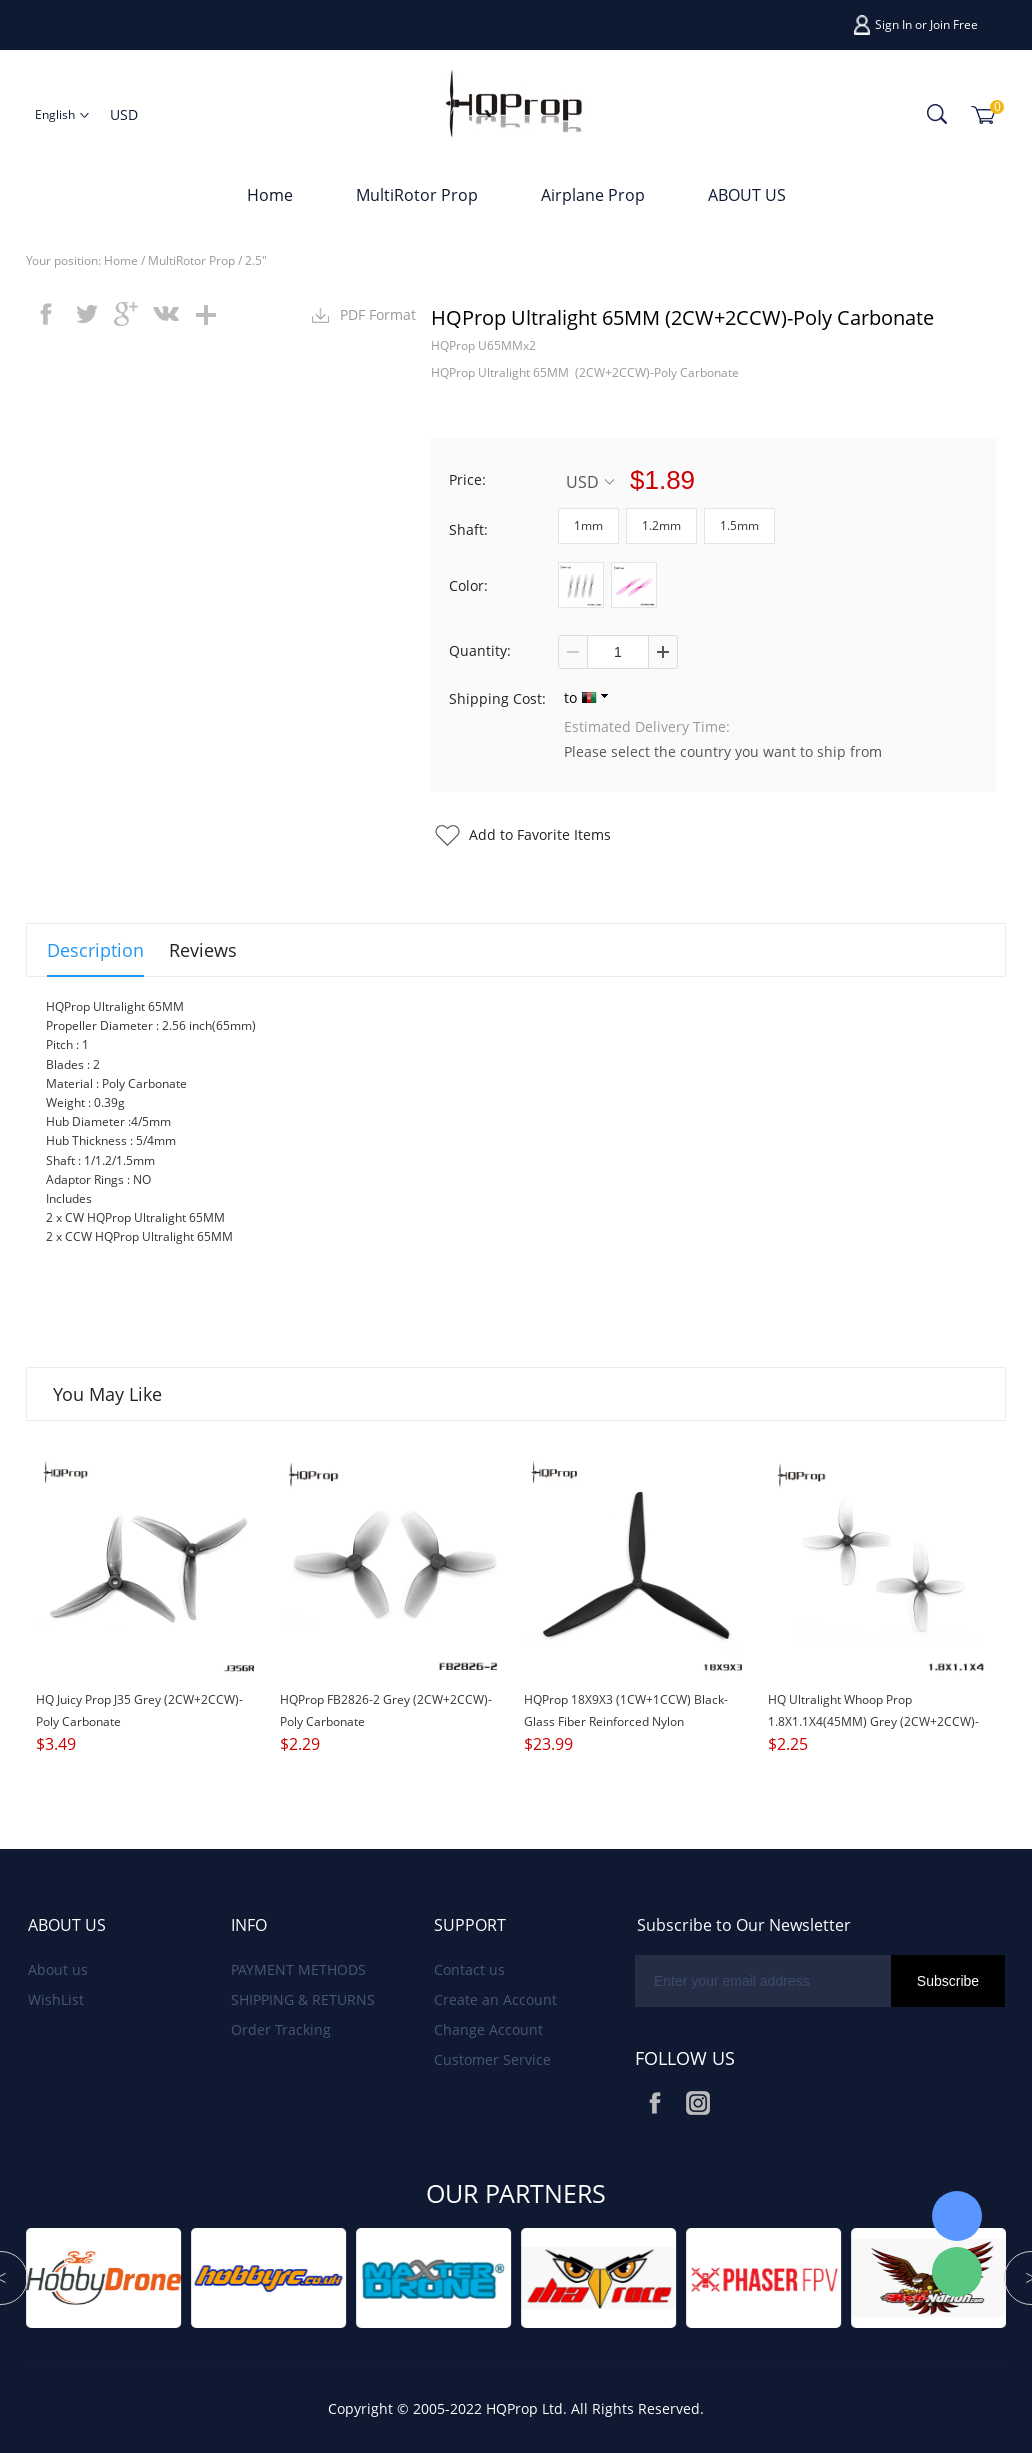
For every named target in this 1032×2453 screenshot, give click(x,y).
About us (58, 1969)
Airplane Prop (593, 195)
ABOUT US (747, 195)
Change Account (488, 2029)
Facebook (655, 2103)
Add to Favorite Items (540, 834)
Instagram (698, 2103)
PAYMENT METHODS (298, 1969)
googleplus (126, 314)
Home (270, 195)
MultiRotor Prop (417, 195)
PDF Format (378, 314)
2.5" (256, 260)
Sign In (893, 24)
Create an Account (495, 1999)
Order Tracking (281, 2029)
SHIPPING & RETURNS (303, 1999)
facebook (46, 314)
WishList (56, 1999)
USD (590, 481)
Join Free (954, 24)
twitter (86, 314)
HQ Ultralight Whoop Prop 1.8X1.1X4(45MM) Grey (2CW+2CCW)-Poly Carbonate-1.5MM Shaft (873, 1721)
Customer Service (492, 2059)
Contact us (469, 1969)
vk (166, 314)
